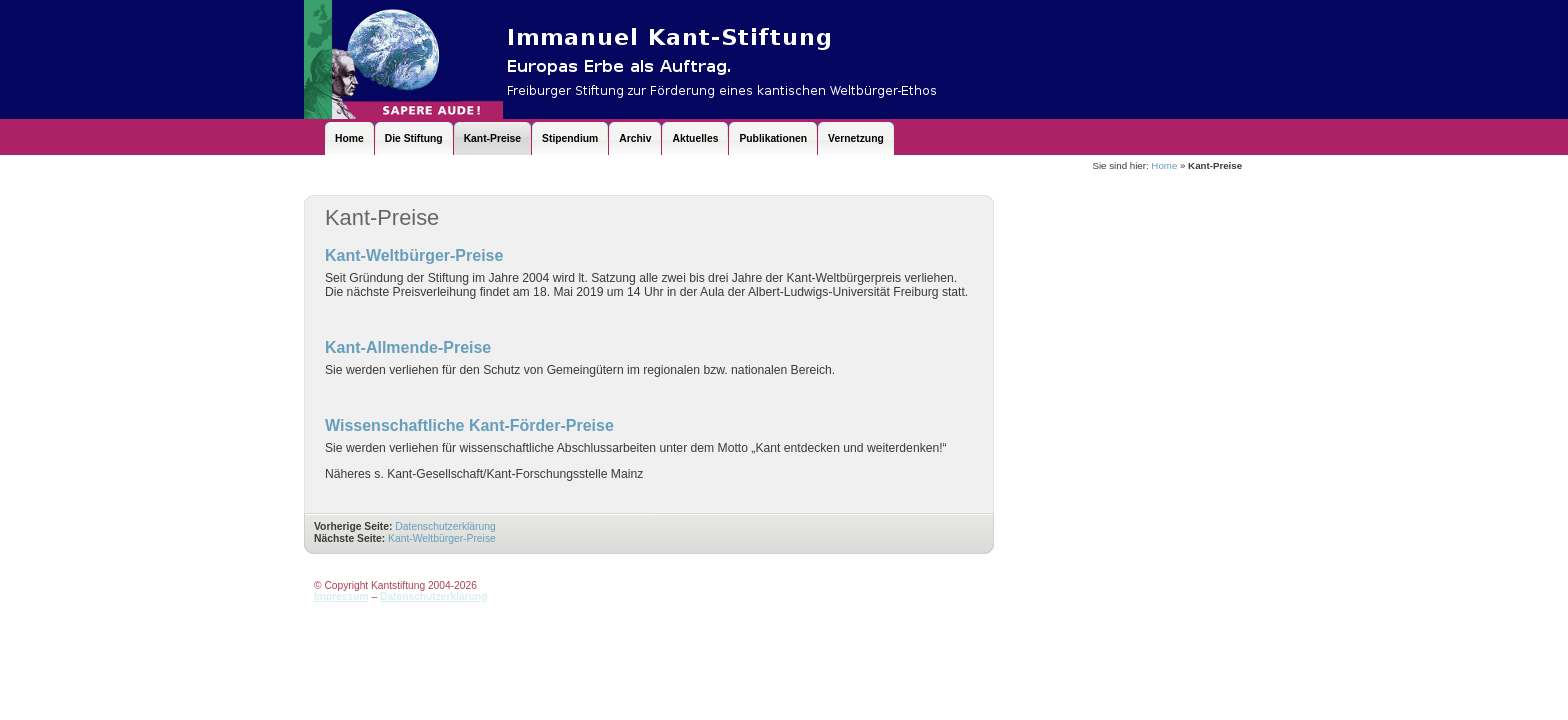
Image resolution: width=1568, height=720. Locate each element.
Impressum (341, 596)
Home (1164, 165)
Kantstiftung (704, 59)
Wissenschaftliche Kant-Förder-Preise (469, 425)
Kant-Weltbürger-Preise (414, 255)
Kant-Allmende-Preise (408, 347)
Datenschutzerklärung (445, 526)
